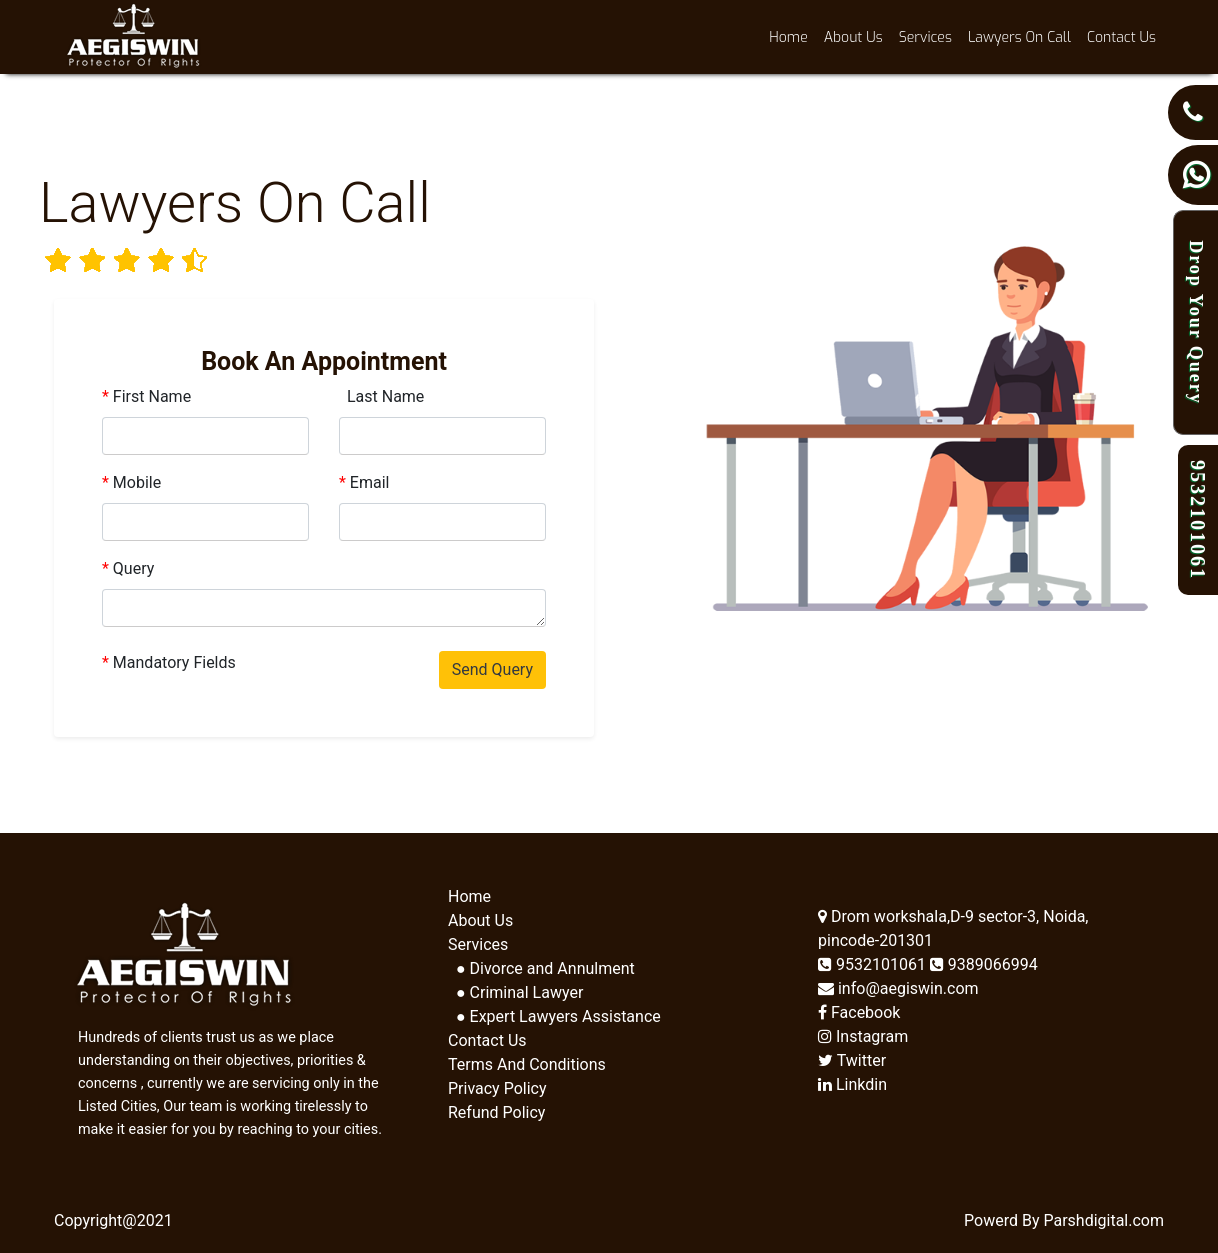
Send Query (492, 669)
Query (128, 568)
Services (925, 37)
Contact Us (1121, 37)
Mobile (131, 482)
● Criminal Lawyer (515, 992)
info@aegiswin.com (898, 988)
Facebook (859, 1012)
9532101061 (874, 964)
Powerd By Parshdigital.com (1064, 1220)
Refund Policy (496, 1112)
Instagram (863, 1036)
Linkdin (852, 1084)
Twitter (852, 1060)
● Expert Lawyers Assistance (554, 1016)
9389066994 (984, 964)
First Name (146, 396)
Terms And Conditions (527, 1064)
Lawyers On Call (1019, 37)
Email (364, 482)
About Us (853, 37)
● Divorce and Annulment (541, 968)
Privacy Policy (497, 1088)
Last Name (381, 396)
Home (792, 36)
